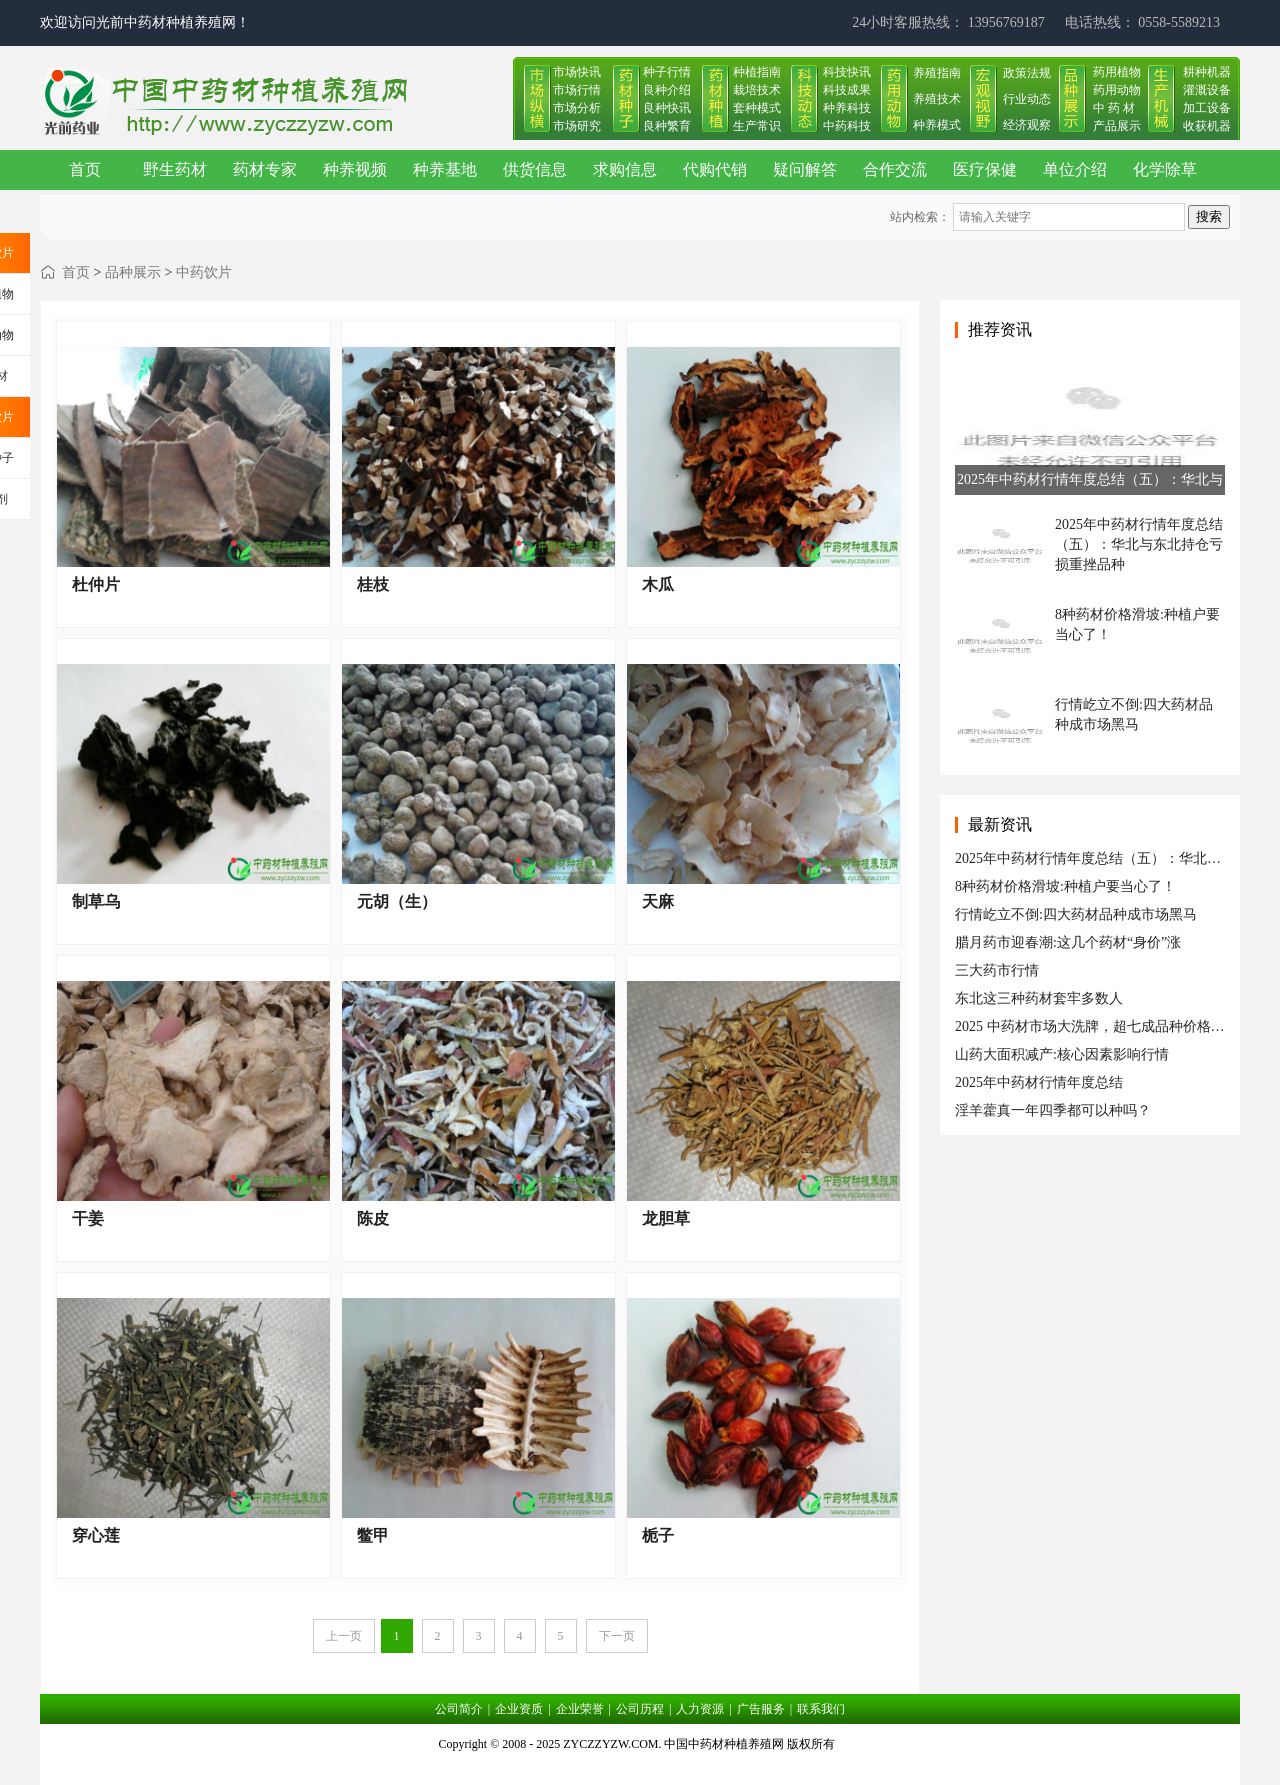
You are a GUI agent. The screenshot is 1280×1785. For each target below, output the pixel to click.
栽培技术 (757, 90)
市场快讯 (577, 72)
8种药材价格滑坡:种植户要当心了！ (1065, 886)
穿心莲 (96, 1535)
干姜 (88, 1218)
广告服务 (761, 1709)
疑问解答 (805, 169)
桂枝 (373, 584)
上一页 (344, 1636)
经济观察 (1027, 125)
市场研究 (577, 126)
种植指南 (757, 72)
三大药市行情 (997, 970)
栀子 (658, 1535)
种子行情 (667, 72)
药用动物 (1117, 90)
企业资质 (519, 1709)
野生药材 (175, 169)
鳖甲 (373, 1535)
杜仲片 (96, 584)
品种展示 (133, 272)
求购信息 (625, 169)
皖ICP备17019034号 (640, 1769)
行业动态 (1027, 99)
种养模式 (937, 125)
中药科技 (847, 126)
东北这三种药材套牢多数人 (1039, 998)
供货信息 (535, 169)
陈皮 (373, 1218)
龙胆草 (666, 1218)
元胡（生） (397, 901)
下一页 (617, 1636)
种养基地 (445, 169)
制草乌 (96, 901)
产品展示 (1117, 126)
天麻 (658, 901)
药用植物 (1117, 72)
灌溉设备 (1207, 90)
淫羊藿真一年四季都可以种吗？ (1053, 1110)
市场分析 (577, 108)
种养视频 (355, 169)
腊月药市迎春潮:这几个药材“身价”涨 (1068, 942)
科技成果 (847, 90)
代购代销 (715, 169)
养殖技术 (937, 99)
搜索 (1209, 216)
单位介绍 (1075, 169)
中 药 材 (1114, 108)
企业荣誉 (580, 1709)
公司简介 (459, 1709)
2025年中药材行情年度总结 (1039, 1082)
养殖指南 (937, 73)
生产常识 (757, 126)
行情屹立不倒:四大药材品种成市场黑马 (1076, 914)
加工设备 (1207, 108)
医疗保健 (985, 169)
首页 (85, 169)
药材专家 (265, 169)
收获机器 (1207, 126)
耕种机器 (1207, 72)
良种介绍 (667, 90)
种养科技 (847, 108)
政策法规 (1027, 73)
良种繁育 (667, 126)
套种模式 (757, 108)
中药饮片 (204, 272)
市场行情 (577, 90)
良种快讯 (667, 108)
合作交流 (895, 169)
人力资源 (700, 1709)
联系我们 (821, 1709)
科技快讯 (847, 72)
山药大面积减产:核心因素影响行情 (1062, 1054)
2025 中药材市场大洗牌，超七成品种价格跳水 (1097, 1026)
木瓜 (658, 584)
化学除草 (1165, 169)
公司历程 (640, 1709)
